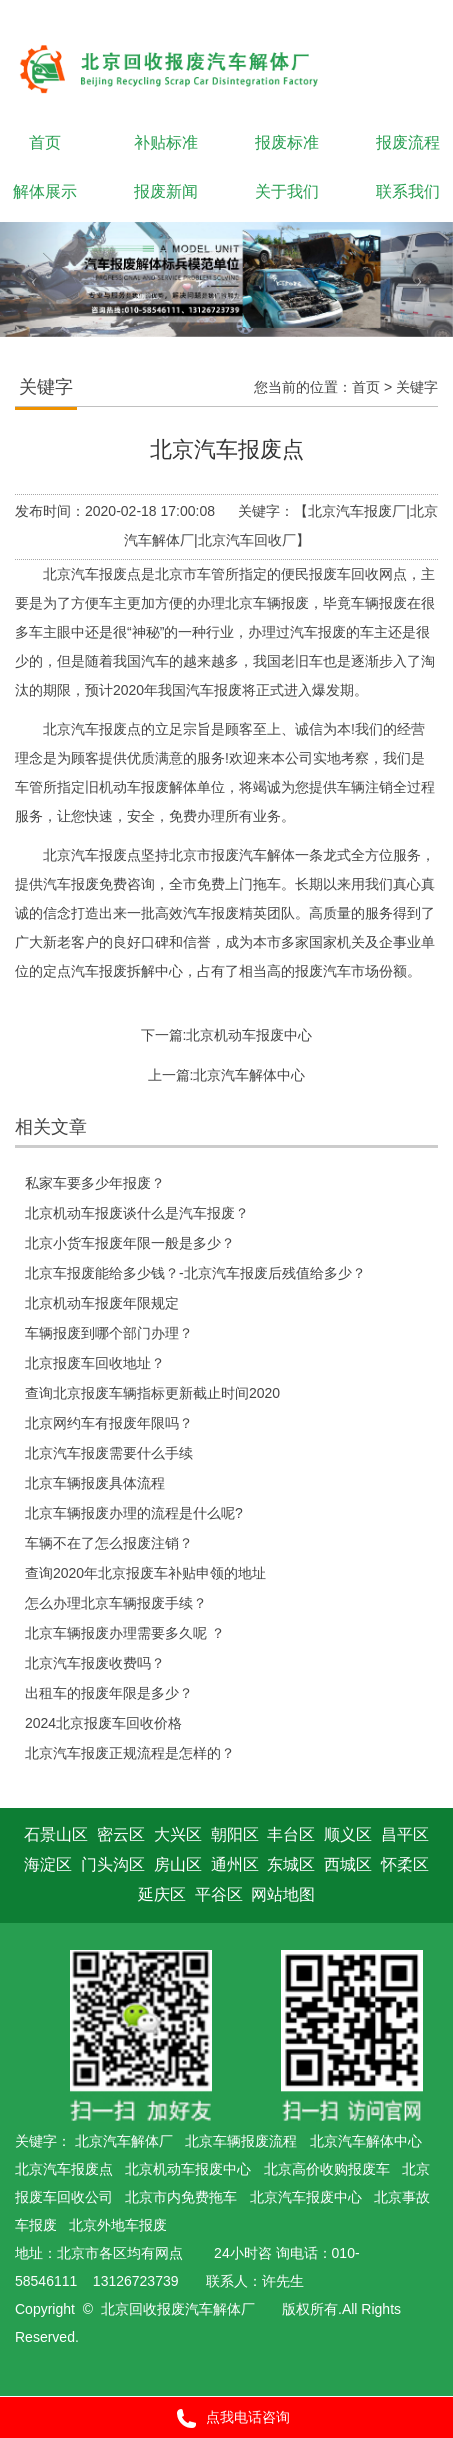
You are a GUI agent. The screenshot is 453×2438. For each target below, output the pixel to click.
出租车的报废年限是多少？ (109, 1693)
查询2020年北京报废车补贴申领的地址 (145, 1573)
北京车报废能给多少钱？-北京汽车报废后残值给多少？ (195, 1273)
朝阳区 (235, 1834)
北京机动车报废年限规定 (102, 1303)
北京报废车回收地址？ (95, 1363)
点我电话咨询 (226, 2418)
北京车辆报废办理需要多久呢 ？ (125, 1633)
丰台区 (291, 1834)
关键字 (417, 387)
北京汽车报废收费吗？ (95, 1663)
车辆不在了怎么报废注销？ (109, 1543)
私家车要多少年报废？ (95, 1183)
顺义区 (348, 1834)
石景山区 (56, 1834)
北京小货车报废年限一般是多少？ (130, 1243)
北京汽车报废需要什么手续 (109, 1453)
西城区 (348, 1864)
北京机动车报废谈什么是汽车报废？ (137, 1213)
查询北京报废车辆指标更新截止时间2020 (152, 1393)
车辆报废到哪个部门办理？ (109, 1333)
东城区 (291, 1864)
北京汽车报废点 (64, 2169)
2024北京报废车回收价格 (103, 1723)
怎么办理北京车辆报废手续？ (116, 1603)
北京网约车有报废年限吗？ (109, 1423)
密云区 (121, 1834)
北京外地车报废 (118, 2225)
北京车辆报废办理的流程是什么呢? (134, 1513)
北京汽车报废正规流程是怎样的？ (130, 1753)
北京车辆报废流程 (241, 2141)
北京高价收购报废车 (327, 2169)
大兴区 (178, 1834)
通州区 (235, 1864)
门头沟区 (113, 1864)
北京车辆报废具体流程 (95, 1483)
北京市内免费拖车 (181, 2197)
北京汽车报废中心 (306, 2197)
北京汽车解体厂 (124, 2141)
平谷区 (219, 1894)
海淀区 (48, 1864)
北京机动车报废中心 (249, 1035)
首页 (366, 387)
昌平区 (405, 1834)
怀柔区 (405, 1864)
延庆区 (162, 1894)
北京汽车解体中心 (249, 1075)
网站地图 (283, 1894)
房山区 (178, 1864)
